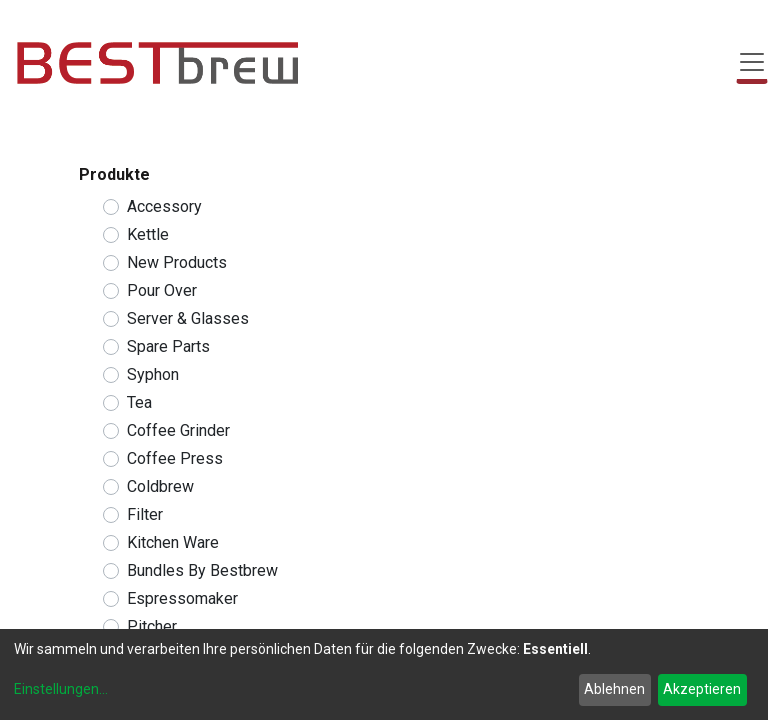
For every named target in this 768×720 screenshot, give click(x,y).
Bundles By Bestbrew (202, 570)
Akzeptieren (702, 689)
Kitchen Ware (173, 542)
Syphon (153, 374)
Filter (145, 514)
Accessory (164, 206)
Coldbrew (160, 486)
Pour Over (162, 290)
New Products (177, 262)
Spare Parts (168, 346)
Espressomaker (182, 598)
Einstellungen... (61, 689)
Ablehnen (614, 689)
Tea (139, 402)
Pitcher (152, 626)
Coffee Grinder (178, 430)
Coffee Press (175, 458)
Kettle (148, 234)
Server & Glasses (188, 318)
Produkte (114, 174)
